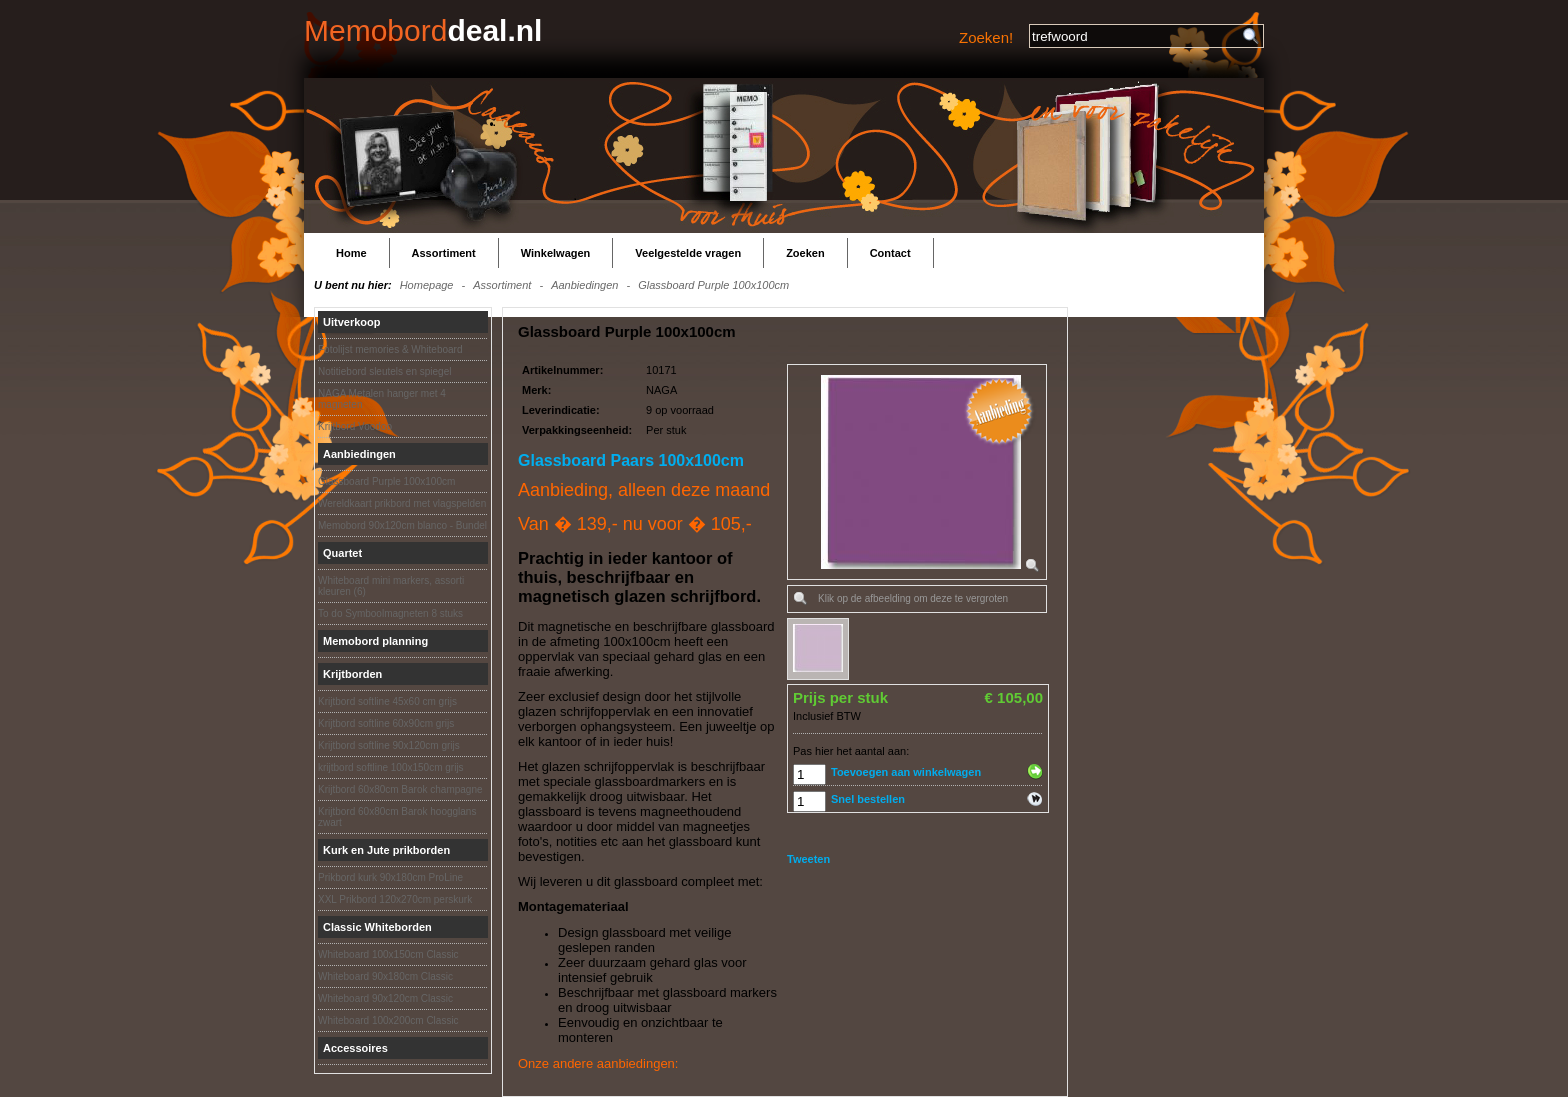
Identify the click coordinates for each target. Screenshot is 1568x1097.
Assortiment (444, 253)
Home (351, 253)
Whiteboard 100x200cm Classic (388, 1020)
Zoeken (805, 253)
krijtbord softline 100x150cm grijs (391, 767)
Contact (890, 253)
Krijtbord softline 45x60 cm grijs (387, 701)
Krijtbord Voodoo (355, 426)
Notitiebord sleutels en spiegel (384, 371)
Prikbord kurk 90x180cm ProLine (390, 877)
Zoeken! (986, 37)
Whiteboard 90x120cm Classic (385, 998)
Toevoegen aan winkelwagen (906, 772)
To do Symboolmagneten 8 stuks (390, 613)
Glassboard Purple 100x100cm (713, 285)
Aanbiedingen (584, 285)
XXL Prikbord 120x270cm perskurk (395, 899)
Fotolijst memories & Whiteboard (390, 349)
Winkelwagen (556, 253)
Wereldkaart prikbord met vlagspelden (402, 503)
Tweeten (808, 859)
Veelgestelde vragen (688, 253)
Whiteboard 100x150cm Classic (388, 954)
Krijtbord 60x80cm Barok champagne (400, 789)
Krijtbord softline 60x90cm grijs (386, 723)
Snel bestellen (868, 799)
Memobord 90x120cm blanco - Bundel (402, 525)
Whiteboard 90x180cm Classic (385, 976)
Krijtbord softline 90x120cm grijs (389, 745)
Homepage (427, 285)
